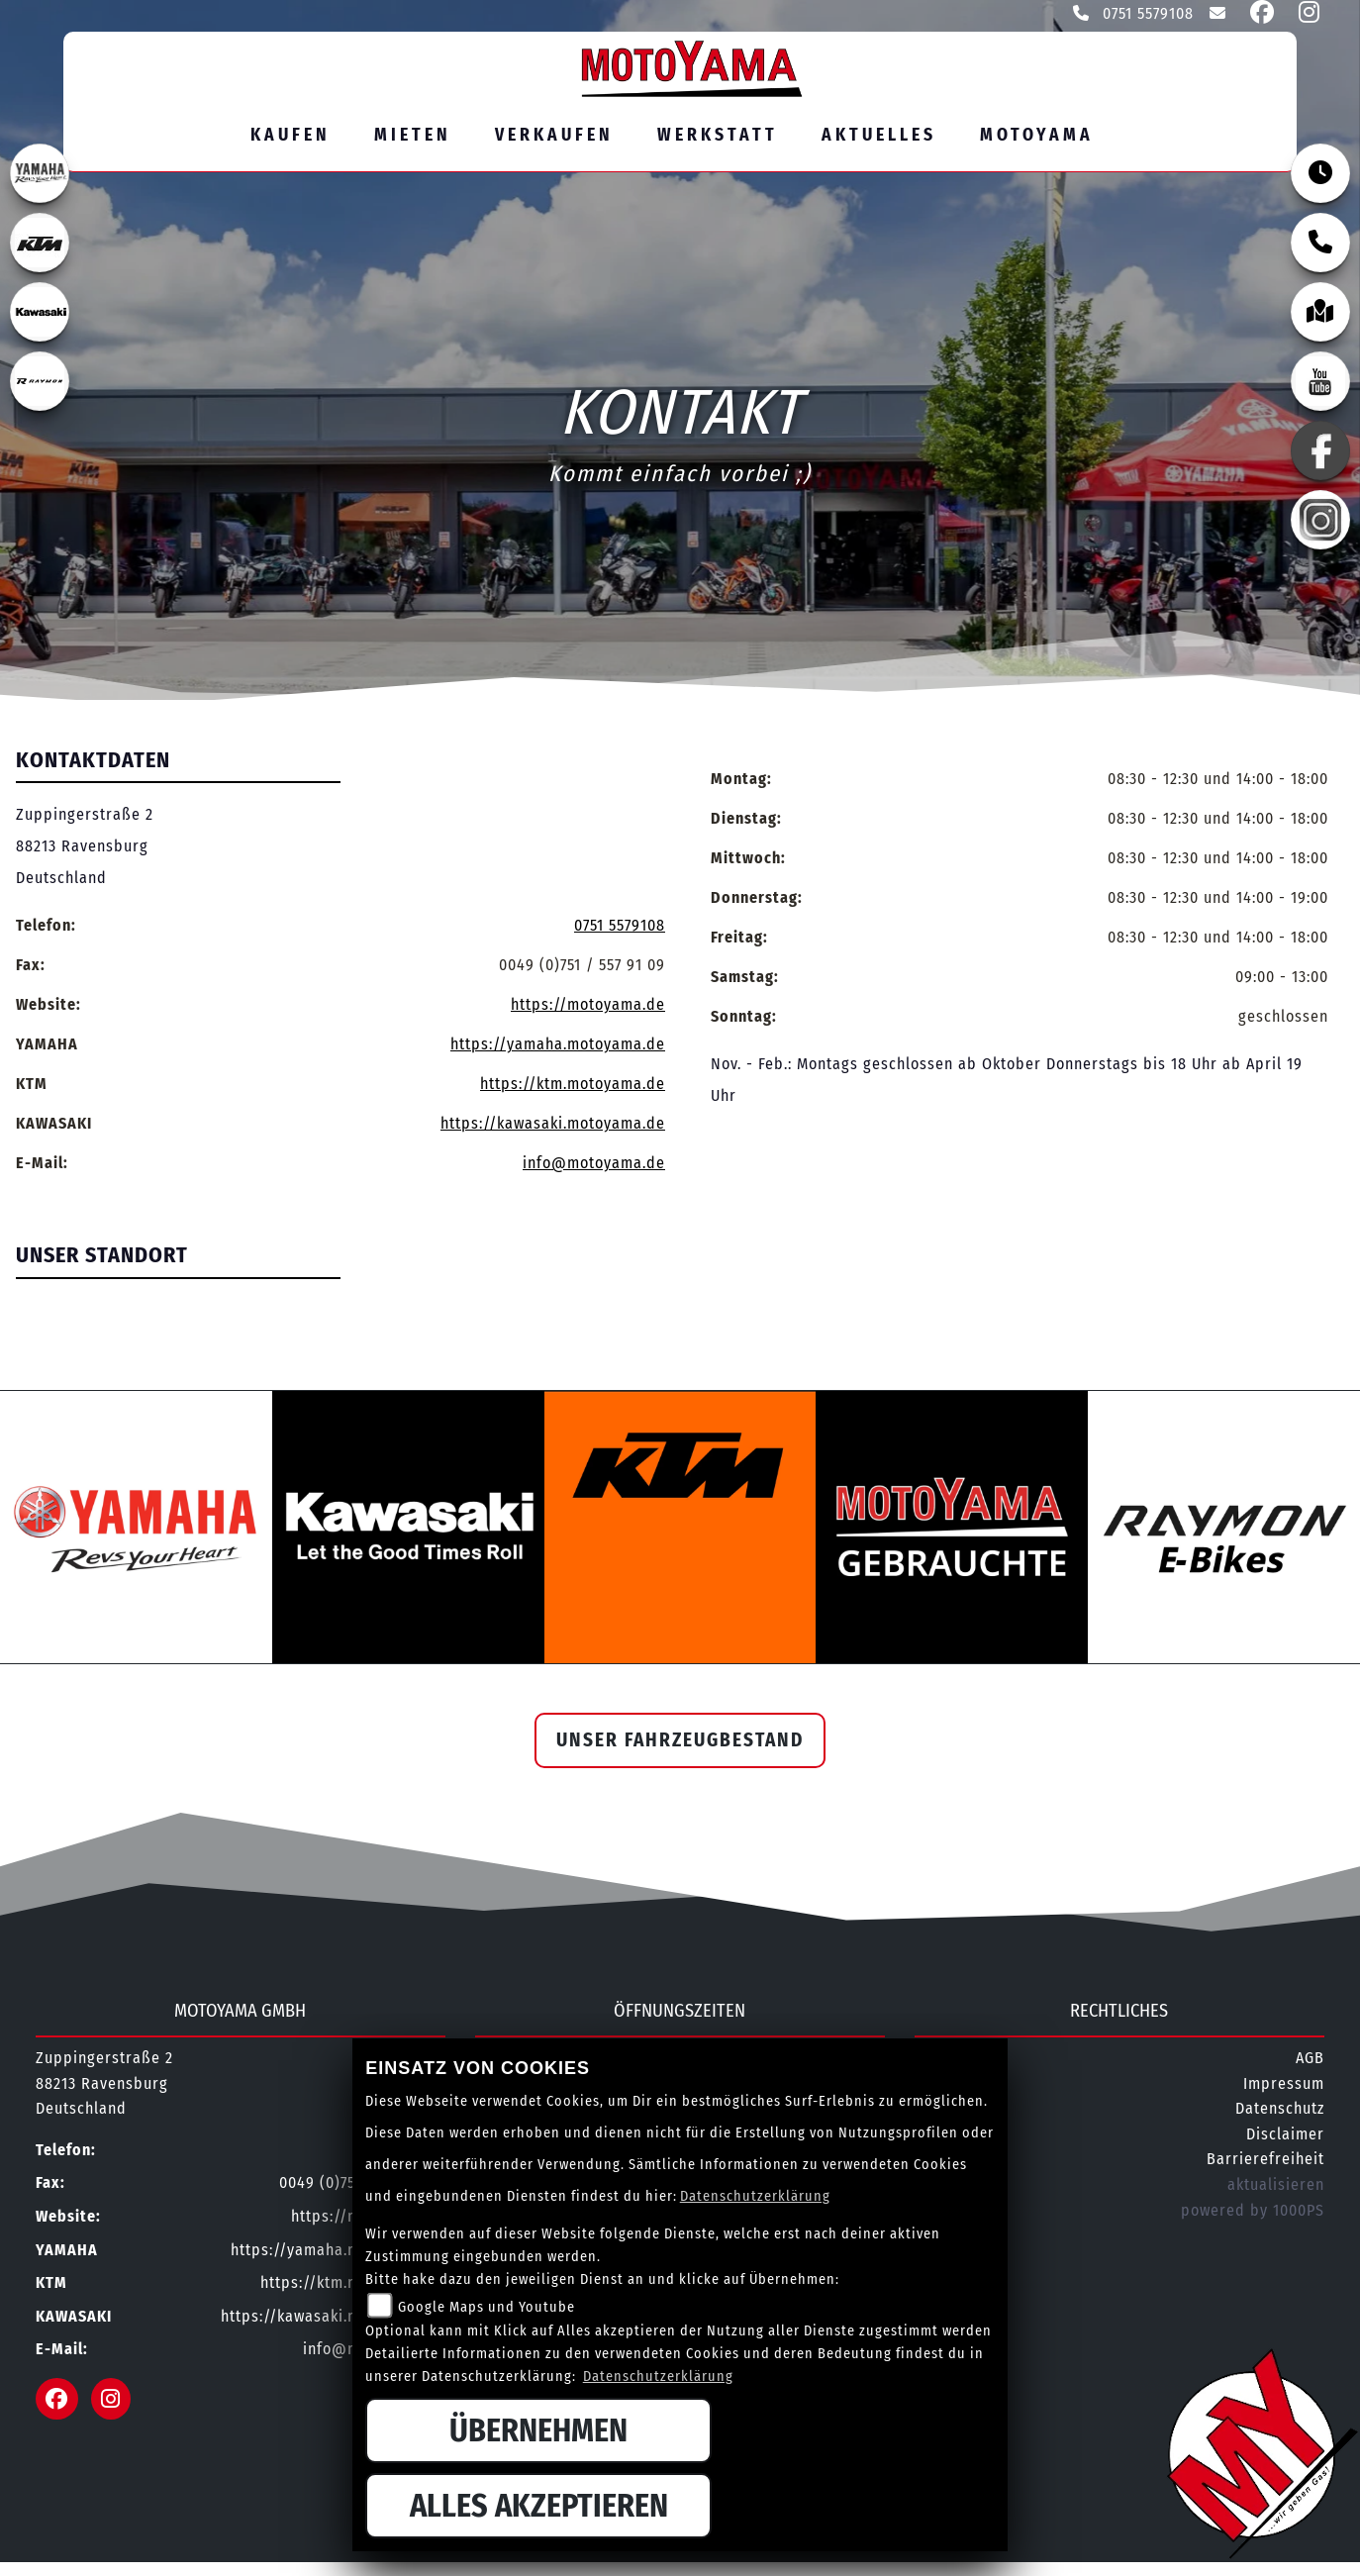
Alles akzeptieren (539, 2506)
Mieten (412, 135)
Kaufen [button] (290, 135)
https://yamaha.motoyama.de (557, 1044)
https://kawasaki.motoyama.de (552, 1123)
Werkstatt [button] (717, 135)
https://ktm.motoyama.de (572, 1083)
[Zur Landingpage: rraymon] (39, 381)
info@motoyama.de (594, 1162)
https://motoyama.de (588, 1004)
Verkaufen (554, 135)
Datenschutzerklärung (755, 2196)
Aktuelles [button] (879, 135)
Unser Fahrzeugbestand (680, 1740)
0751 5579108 (1133, 13)
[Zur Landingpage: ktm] (39, 242)
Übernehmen (538, 2430)
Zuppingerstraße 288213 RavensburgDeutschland (84, 846)
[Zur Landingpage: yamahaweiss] (39, 173)
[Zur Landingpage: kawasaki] (39, 312)
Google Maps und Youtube (486, 2307)
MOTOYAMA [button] (1037, 135)
